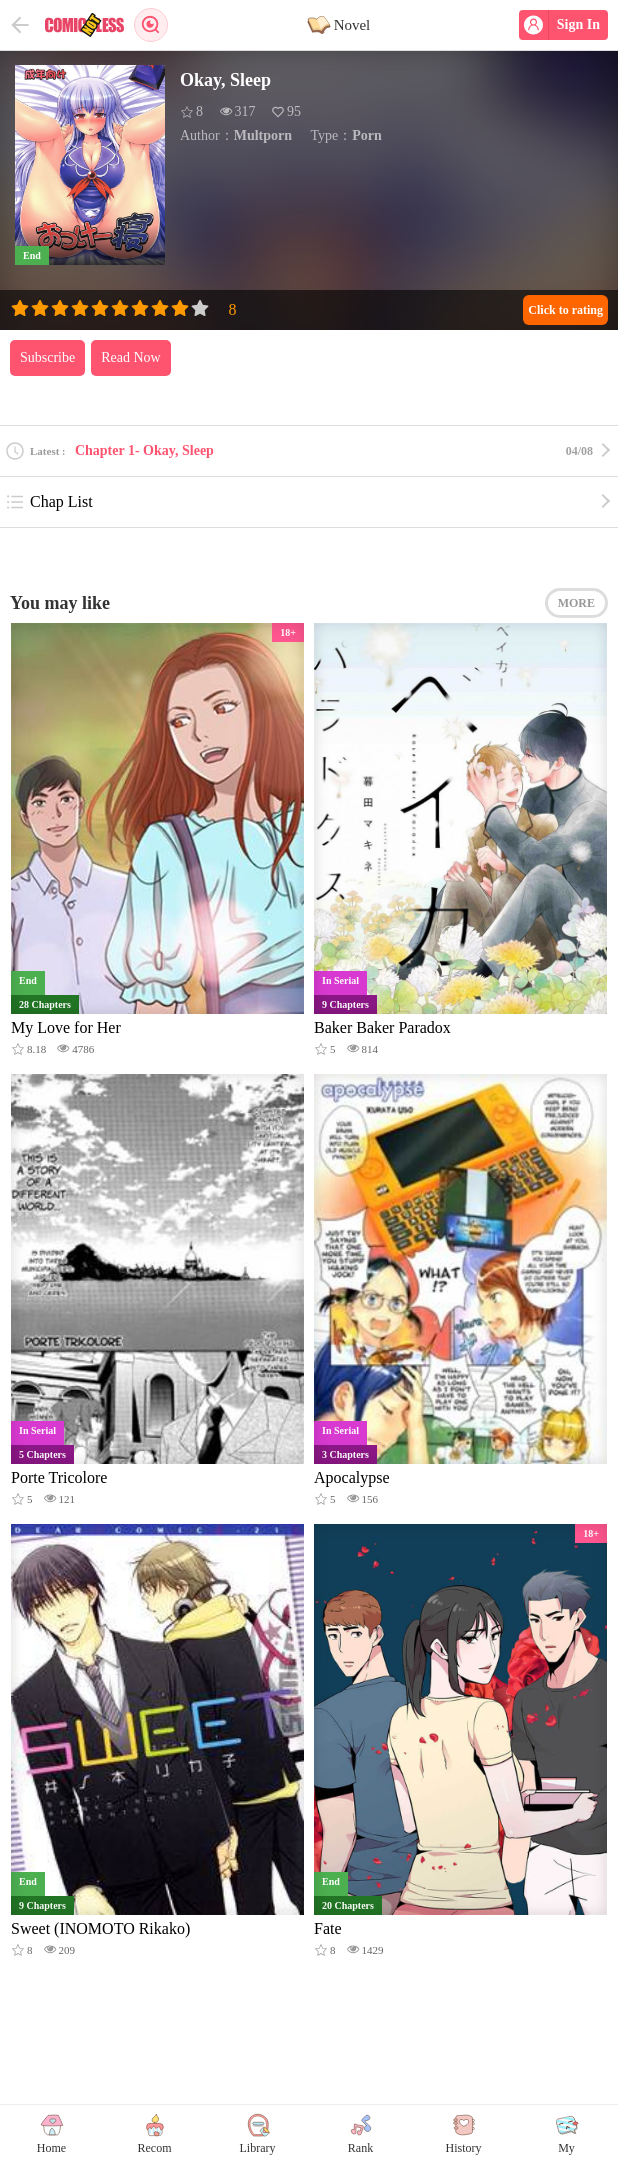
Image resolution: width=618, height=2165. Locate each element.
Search (151, 25)
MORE (576, 603)
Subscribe (47, 357)
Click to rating (565, 310)
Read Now (131, 357)
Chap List (49, 502)
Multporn (263, 135)
